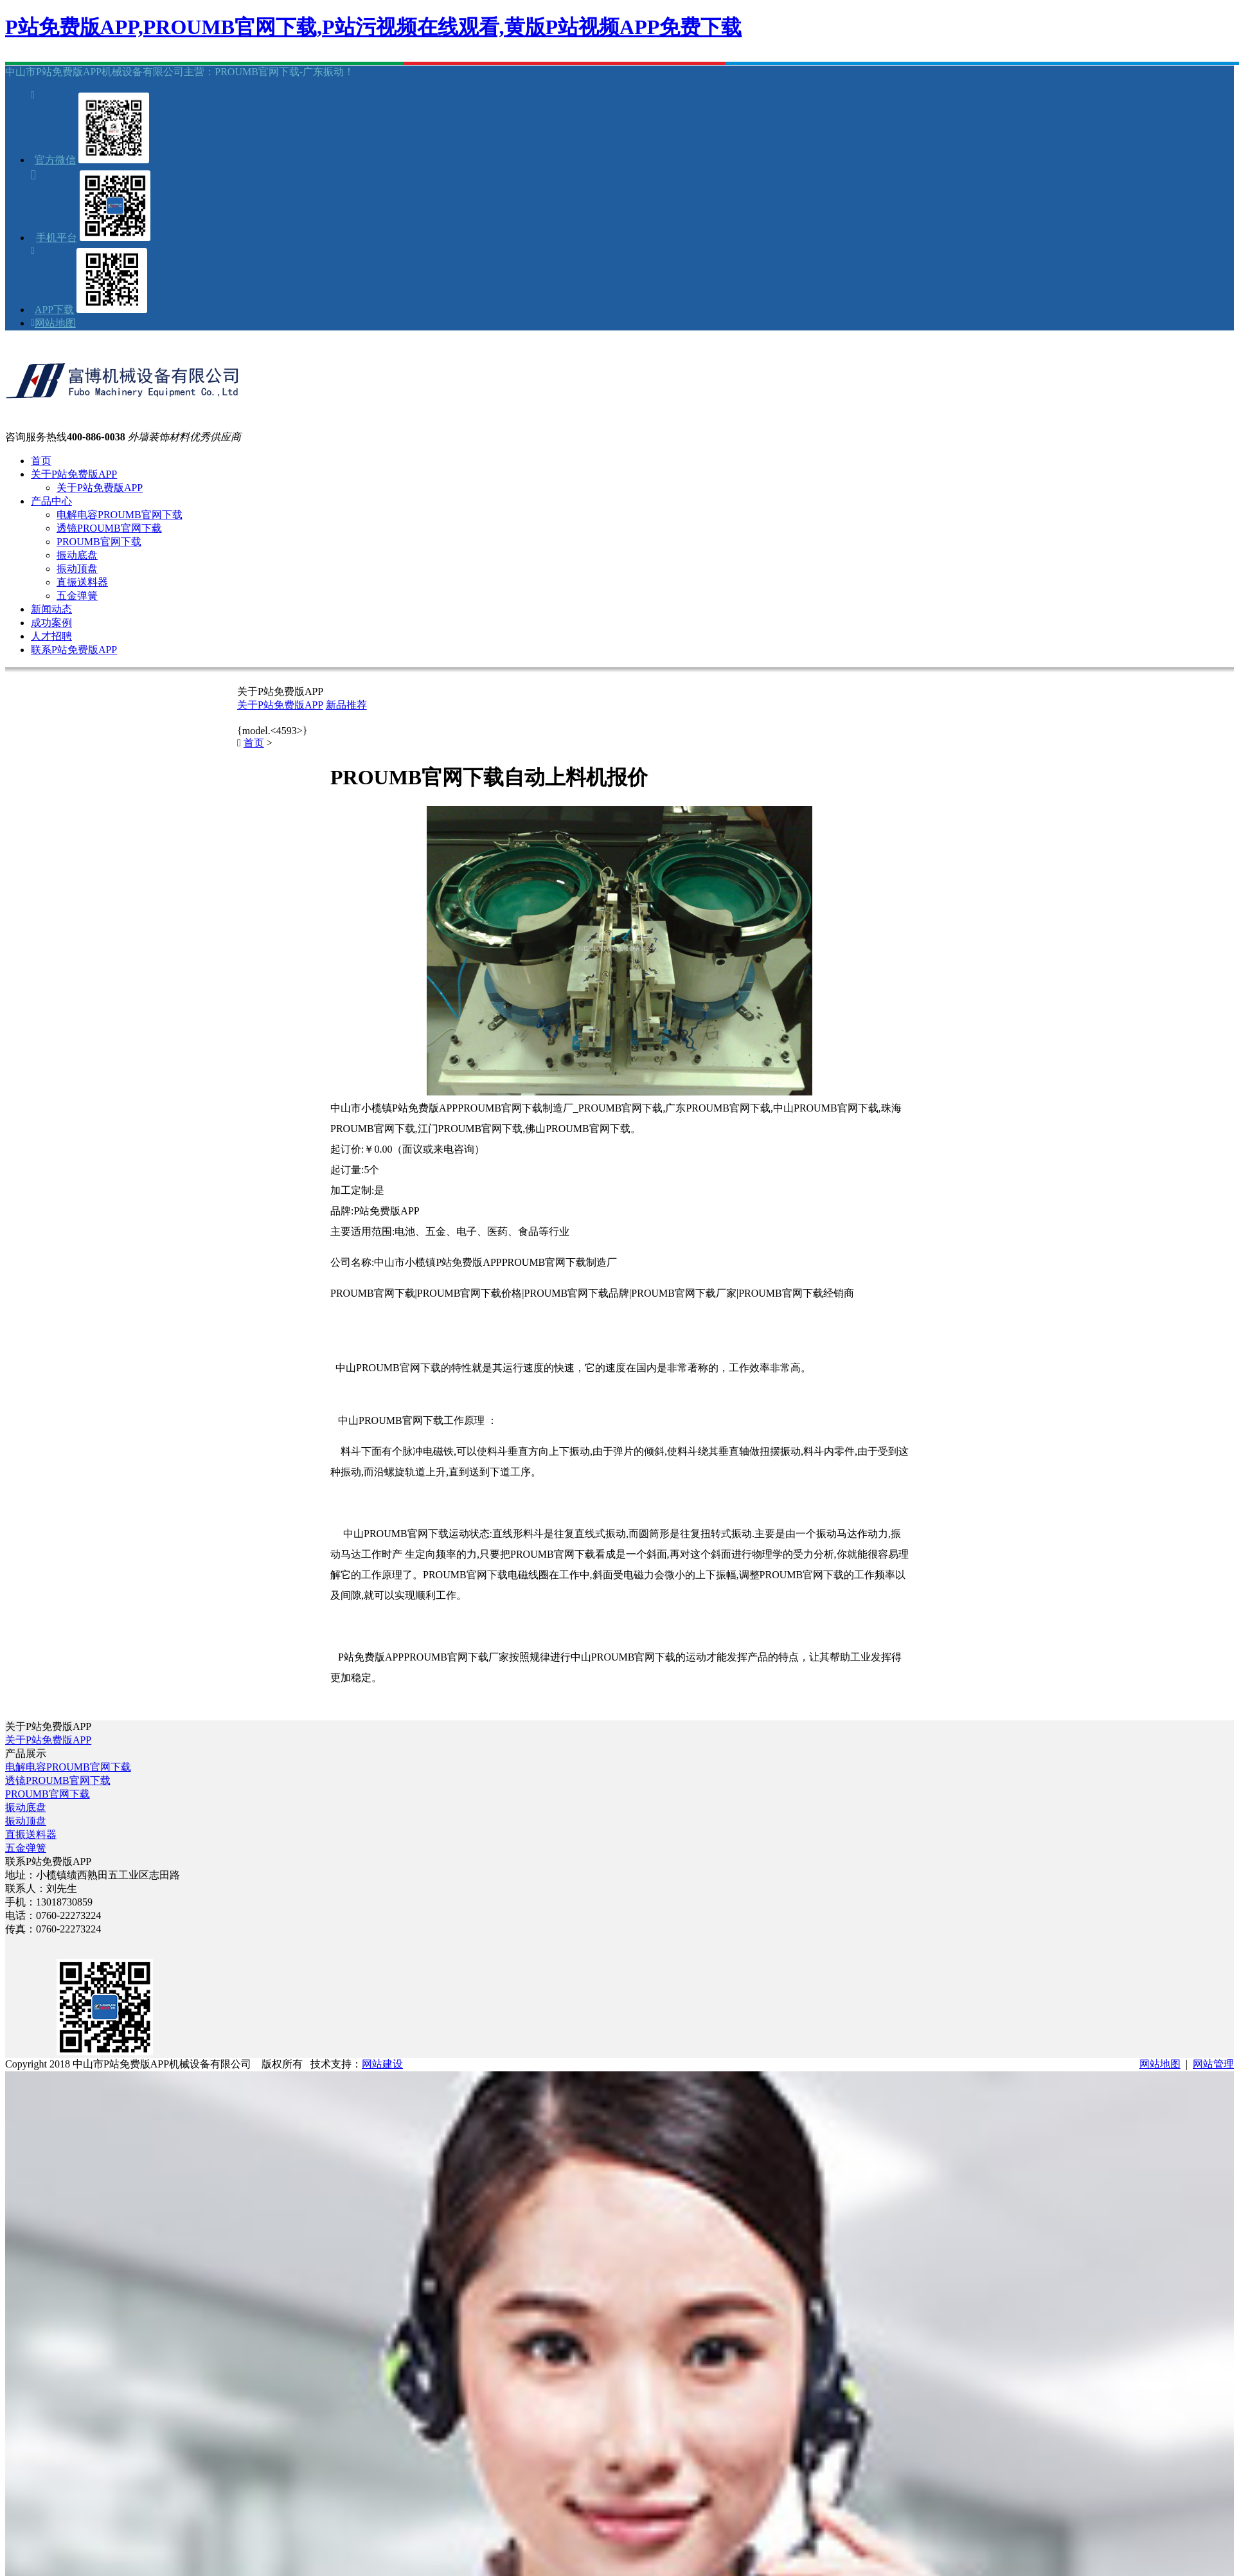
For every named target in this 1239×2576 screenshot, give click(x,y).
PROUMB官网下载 (99, 541)
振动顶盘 (77, 568)
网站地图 (55, 323)
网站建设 (382, 2063)
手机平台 (56, 237)
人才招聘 (51, 636)
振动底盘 (77, 555)
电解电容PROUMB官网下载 (120, 514)
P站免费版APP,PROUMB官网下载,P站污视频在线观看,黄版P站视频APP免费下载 (373, 27)
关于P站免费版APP (74, 474)
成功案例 (51, 622)
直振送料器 (82, 582)
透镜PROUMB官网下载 (109, 528)
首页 (41, 460)
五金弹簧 (77, 595)
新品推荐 (346, 704)
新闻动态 (51, 609)
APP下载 (54, 309)
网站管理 (1213, 2063)
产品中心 (51, 501)
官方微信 (55, 159)
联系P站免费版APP (74, 649)
